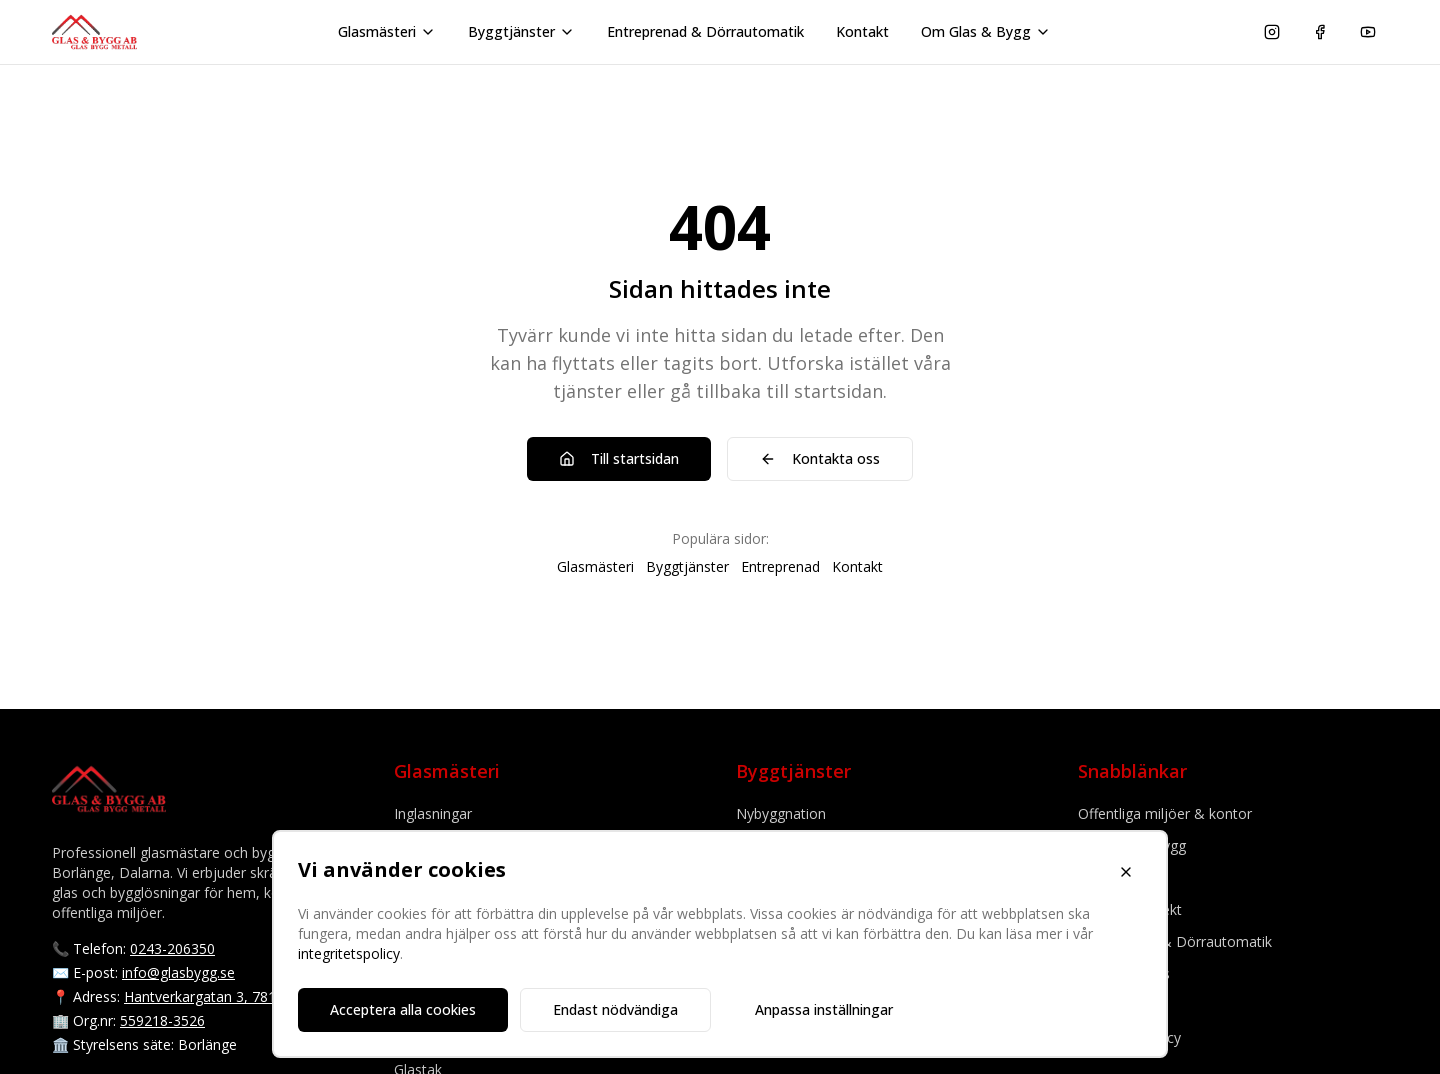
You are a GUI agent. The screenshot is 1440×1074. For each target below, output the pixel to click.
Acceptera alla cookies (403, 1009)
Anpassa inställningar (824, 1009)
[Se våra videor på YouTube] (1368, 32)
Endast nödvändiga (615, 1009)
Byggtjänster (521, 31)
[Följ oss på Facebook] (1320, 32)
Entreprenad (780, 566)
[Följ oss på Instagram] (1272, 32)
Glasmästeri (387, 31)
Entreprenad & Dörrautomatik (705, 31)
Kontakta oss (820, 458)
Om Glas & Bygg (986, 31)
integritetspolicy (349, 953)
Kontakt (862, 31)
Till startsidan (619, 458)
